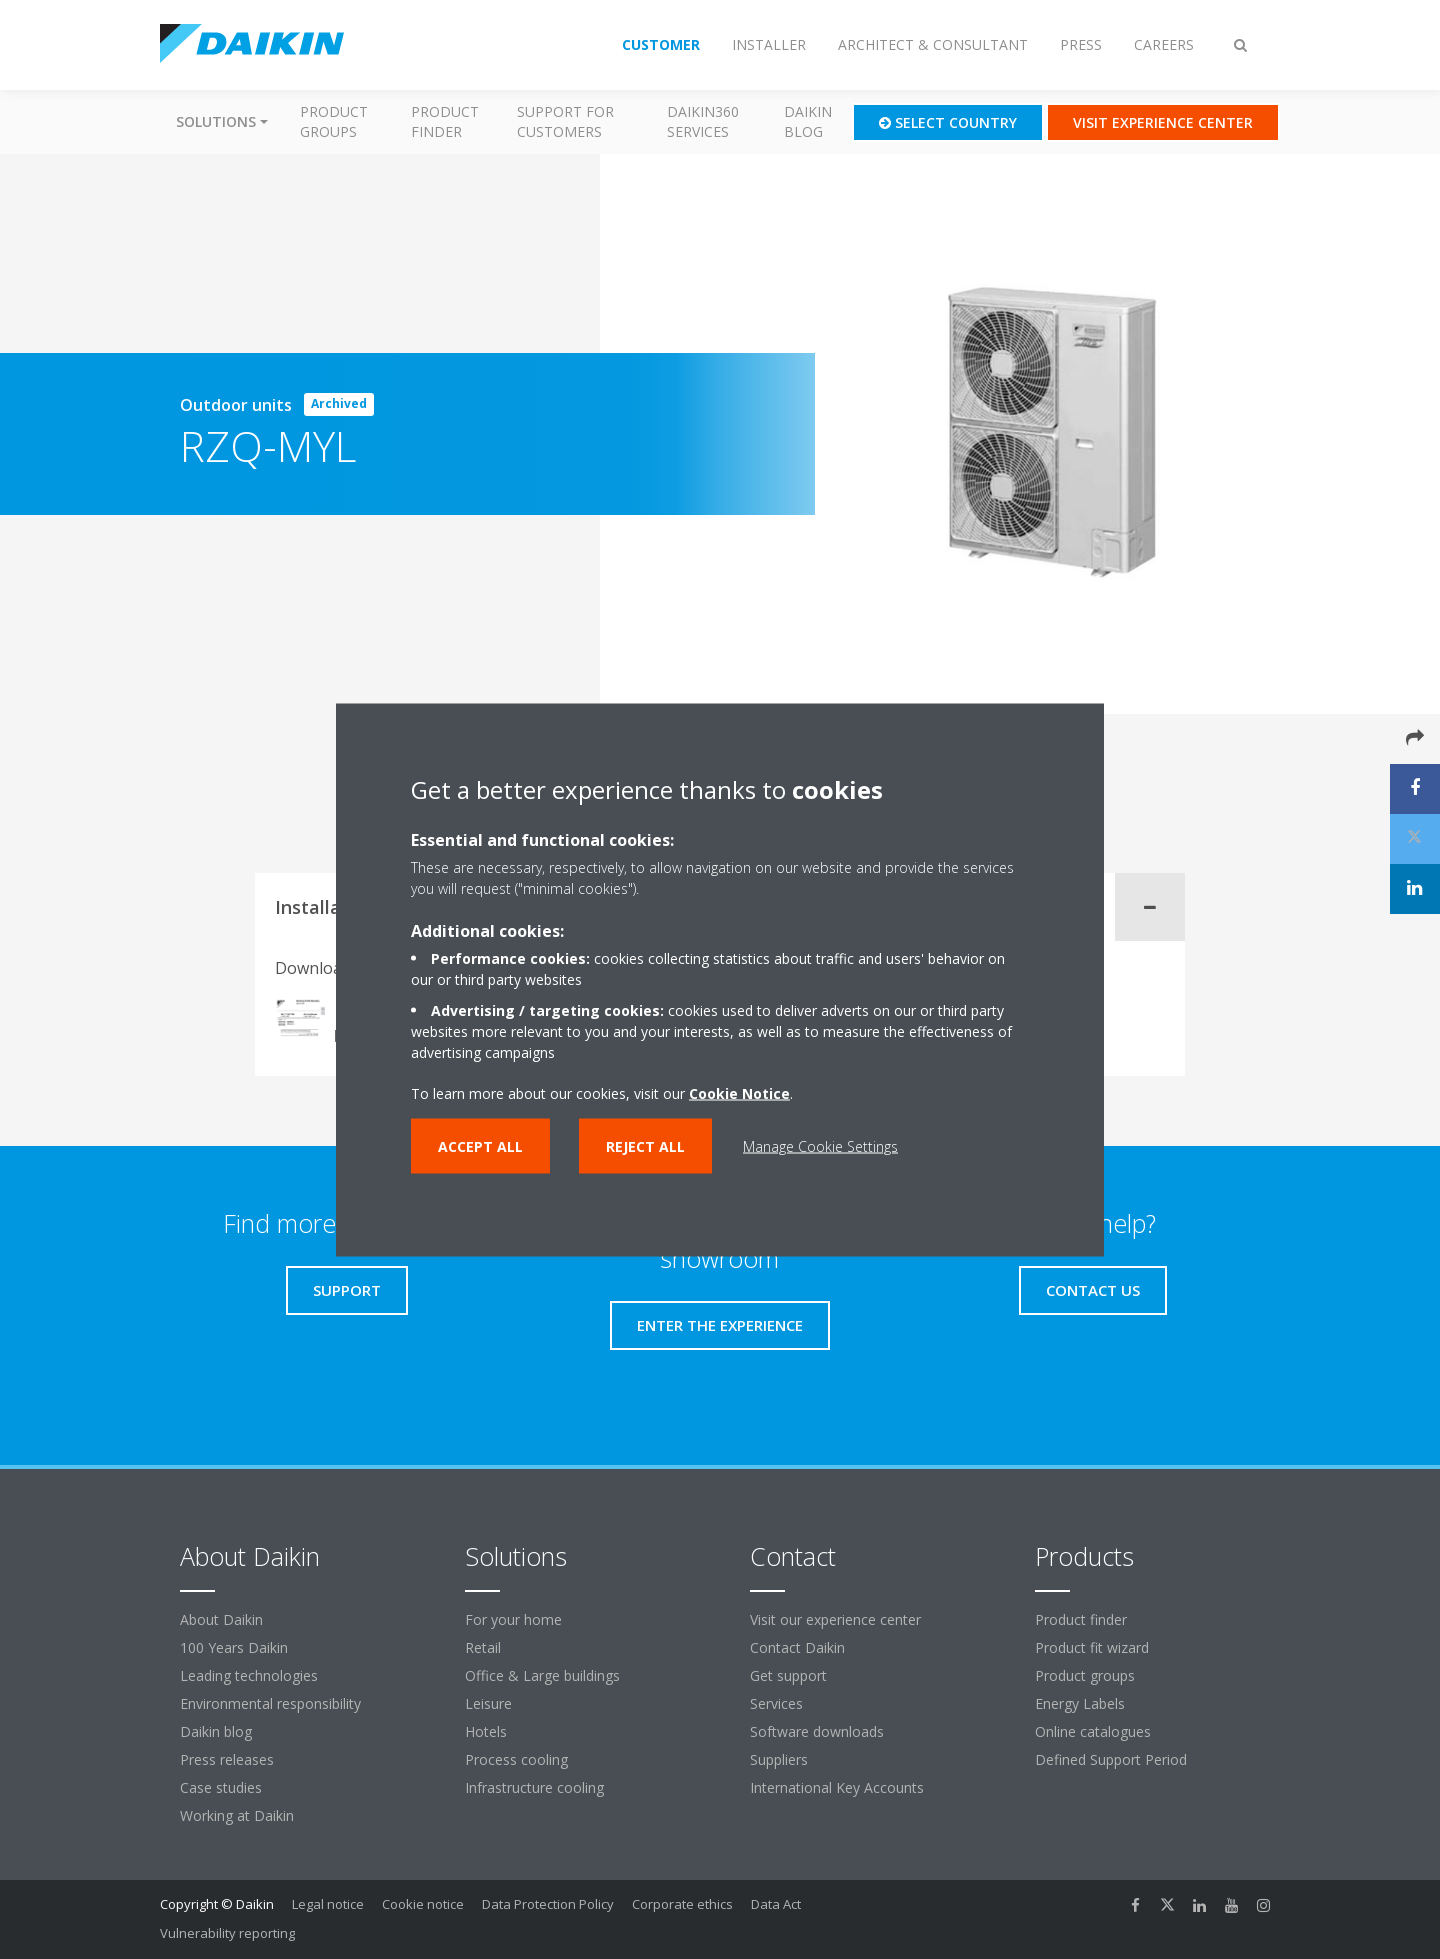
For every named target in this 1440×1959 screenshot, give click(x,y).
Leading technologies (249, 1675)
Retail (483, 1647)
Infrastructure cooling (534, 1787)
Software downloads (817, 1731)
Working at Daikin (237, 1815)
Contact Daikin (797, 1647)
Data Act (776, 1904)
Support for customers (565, 121)
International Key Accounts (837, 1787)
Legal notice (328, 1904)
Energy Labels (1080, 1703)
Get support (788, 1675)
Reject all (645, 1145)
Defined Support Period (1113, 1759)
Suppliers (779, 1759)
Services (776, 1703)
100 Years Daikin (234, 1647)
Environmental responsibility (270, 1703)
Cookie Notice (739, 1092)
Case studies (221, 1787)
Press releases (227, 1759)
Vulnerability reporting (227, 1933)
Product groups (334, 121)
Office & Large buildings (542, 1675)
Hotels (486, 1731)
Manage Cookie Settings (820, 1145)
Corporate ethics (682, 1904)
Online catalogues (1093, 1731)
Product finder (445, 121)
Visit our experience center (835, 1619)
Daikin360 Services (703, 121)
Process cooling (516, 1759)
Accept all (480, 1145)
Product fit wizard (1092, 1647)
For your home (513, 1619)
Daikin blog (808, 121)
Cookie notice (423, 1904)
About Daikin (221, 1619)
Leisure (488, 1703)
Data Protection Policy (548, 1904)
